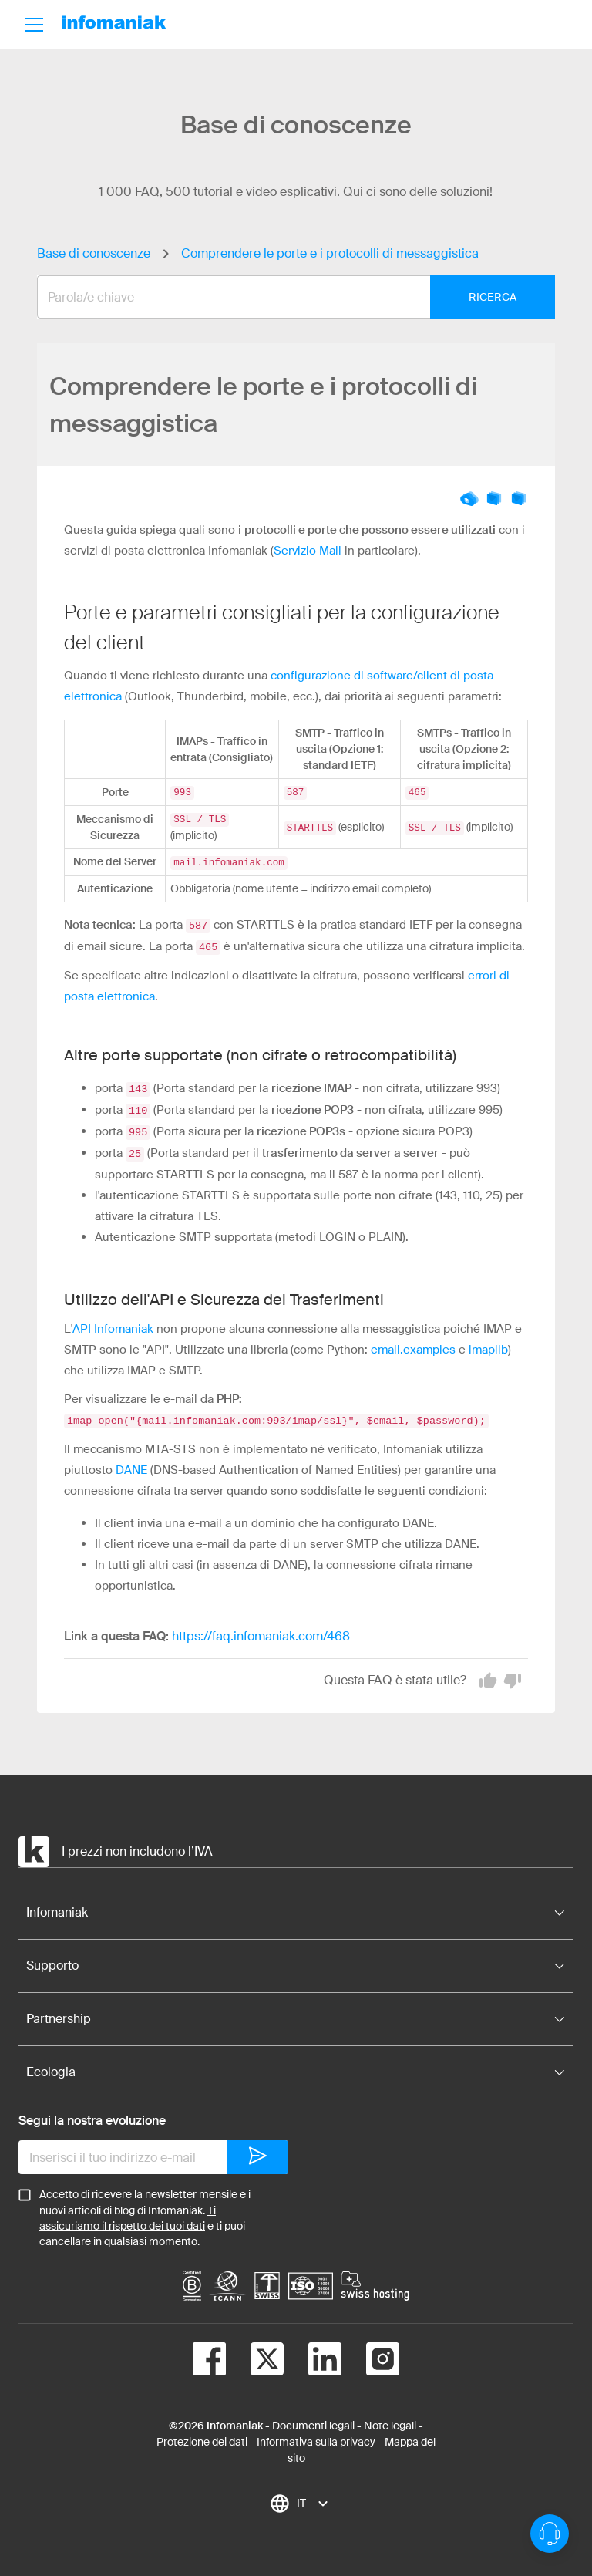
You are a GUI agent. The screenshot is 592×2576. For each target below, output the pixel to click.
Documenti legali (313, 2418)
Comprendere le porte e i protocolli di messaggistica (330, 253)
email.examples (413, 1342)
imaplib (488, 1342)
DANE (131, 1462)
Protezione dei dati (201, 2434)
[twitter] (255, 2354)
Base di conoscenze (93, 253)
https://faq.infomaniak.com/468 (261, 1628)
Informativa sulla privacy (316, 2434)
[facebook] (209, 2354)
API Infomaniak (112, 1322)
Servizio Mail (307, 550)
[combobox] (284, 297)
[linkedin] (312, 2354)
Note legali (390, 2418)
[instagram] (370, 2354)
